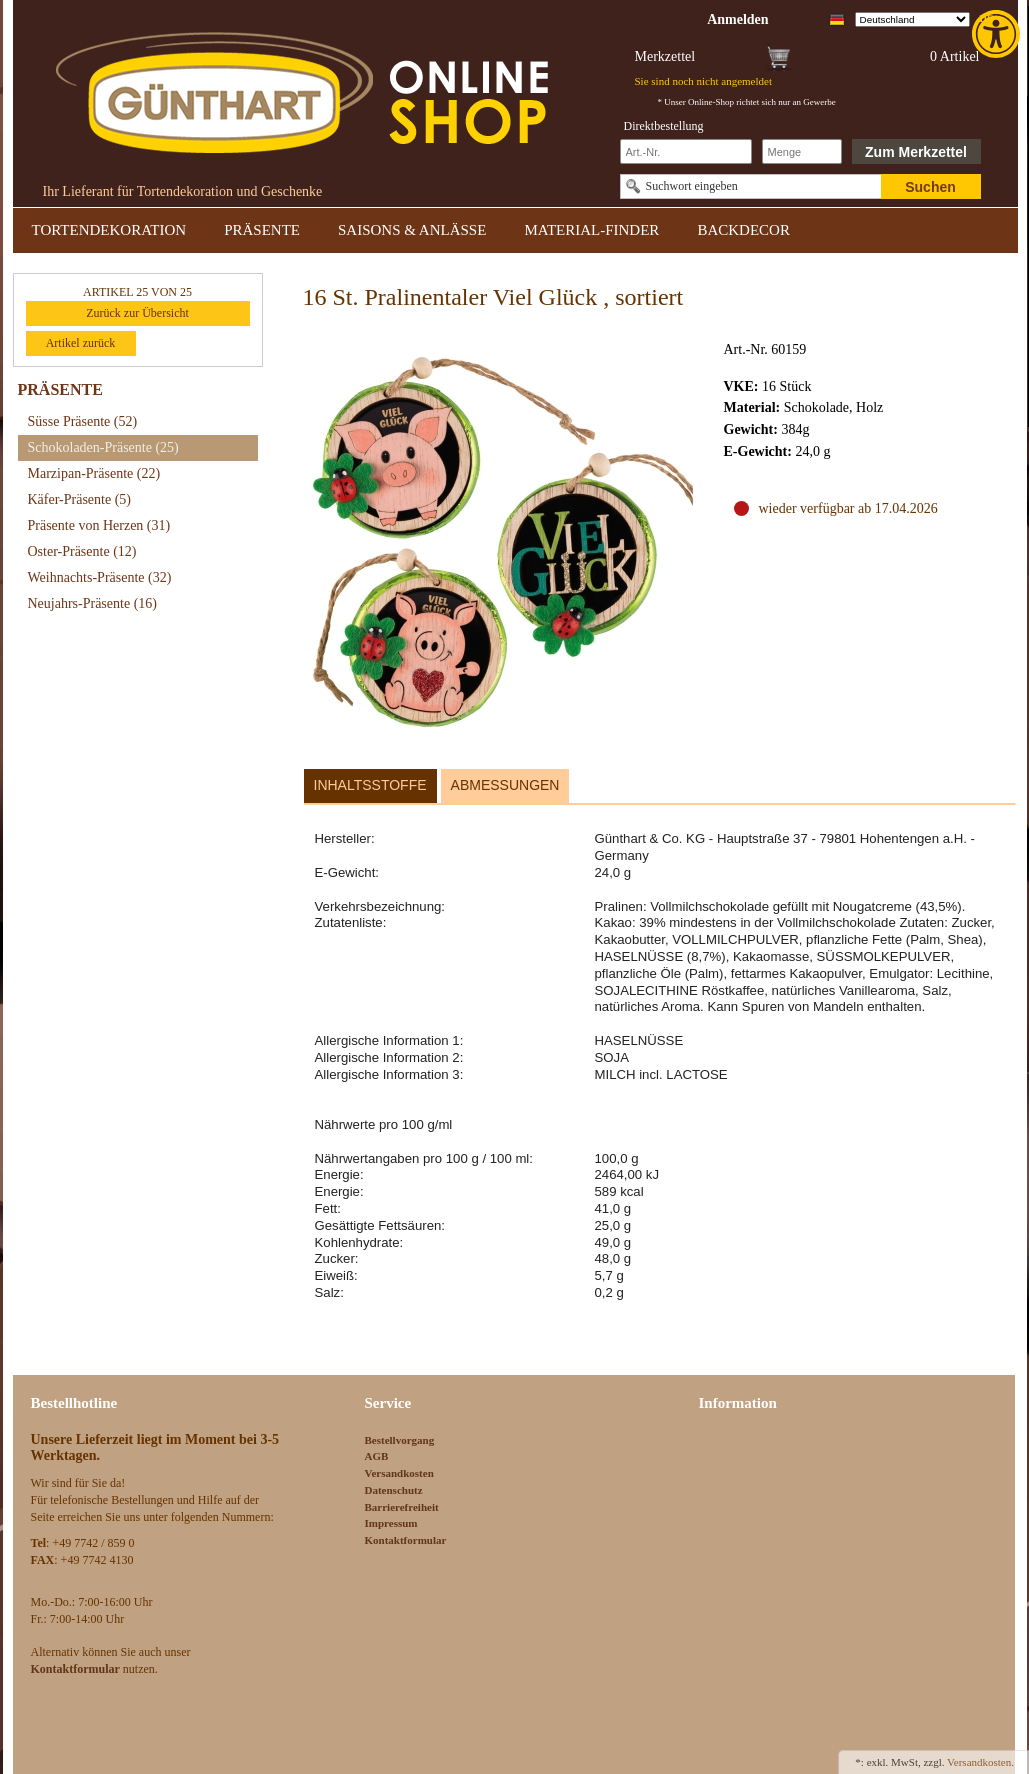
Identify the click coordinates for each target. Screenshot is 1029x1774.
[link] (998, 34)
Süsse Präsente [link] (83, 421)
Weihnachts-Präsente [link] (100, 577)
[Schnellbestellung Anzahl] (802, 151)
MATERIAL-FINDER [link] (591, 230)
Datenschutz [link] (394, 1490)
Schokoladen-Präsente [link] (103, 447)
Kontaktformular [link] (406, 1540)
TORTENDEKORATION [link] (109, 230)
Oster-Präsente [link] (82, 551)
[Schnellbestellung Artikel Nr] (686, 151)
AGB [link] (377, 1456)
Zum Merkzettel (916, 152)
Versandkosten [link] (399, 1473)
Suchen (930, 187)
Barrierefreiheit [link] (402, 1507)
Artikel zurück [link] (81, 343)
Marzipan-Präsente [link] (94, 473)
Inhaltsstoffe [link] (370, 785)
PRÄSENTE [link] (262, 230)
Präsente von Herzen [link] (99, 525)
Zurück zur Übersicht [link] (137, 313)
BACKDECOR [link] (743, 230)
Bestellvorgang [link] (400, 1440)
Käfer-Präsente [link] (80, 499)
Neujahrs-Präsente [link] (92, 603)
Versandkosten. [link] (980, 1762)
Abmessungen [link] (505, 785)
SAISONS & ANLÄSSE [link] (412, 230)
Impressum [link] (391, 1523)
